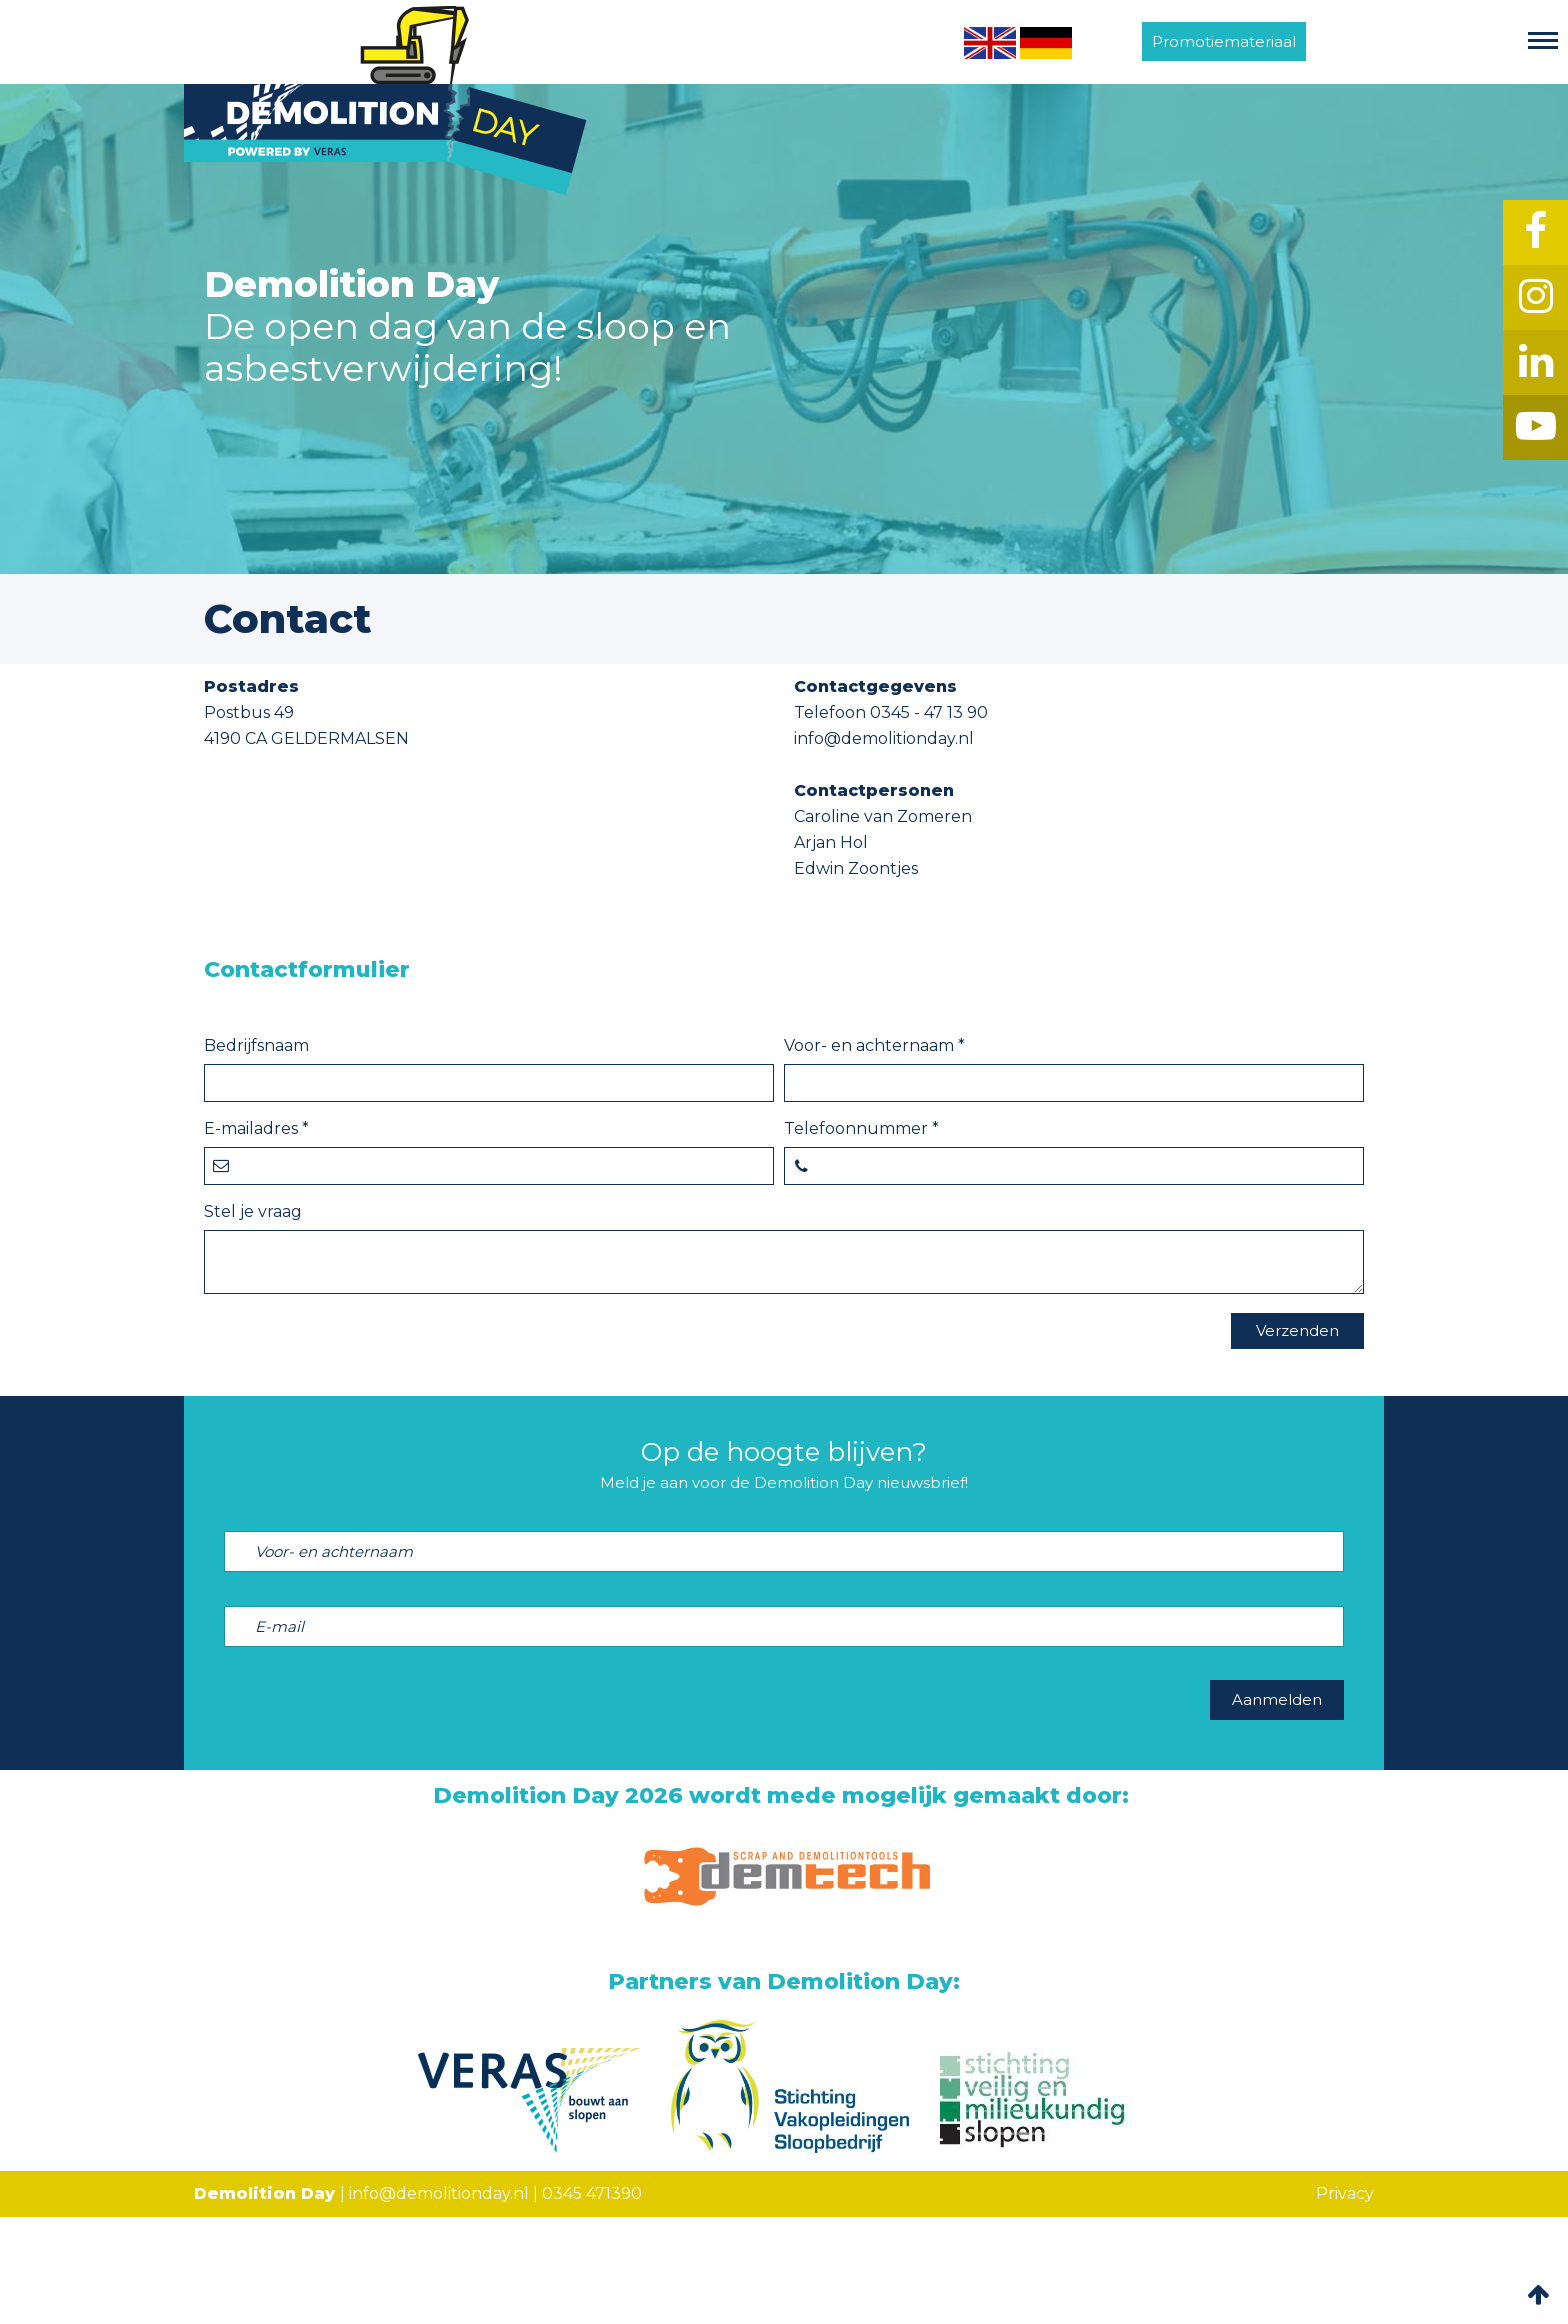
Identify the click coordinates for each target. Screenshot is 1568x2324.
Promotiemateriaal (1224, 41)
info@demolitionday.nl (439, 2193)
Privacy (1345, 2193)
